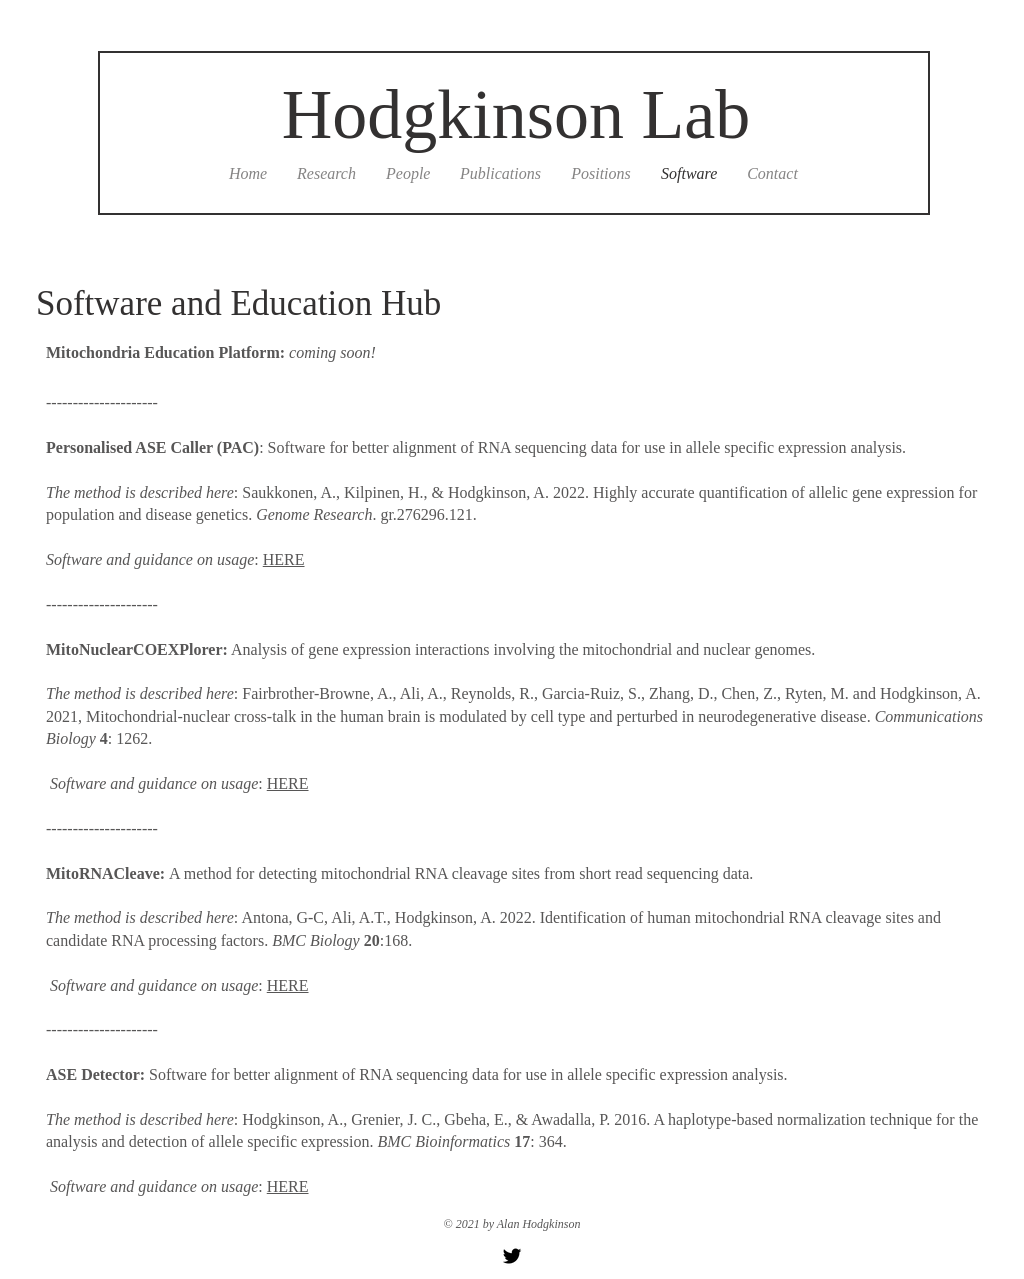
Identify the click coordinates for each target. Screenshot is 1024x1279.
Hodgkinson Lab (516, 114)
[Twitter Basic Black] (512, 1256)
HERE (284, 559)
